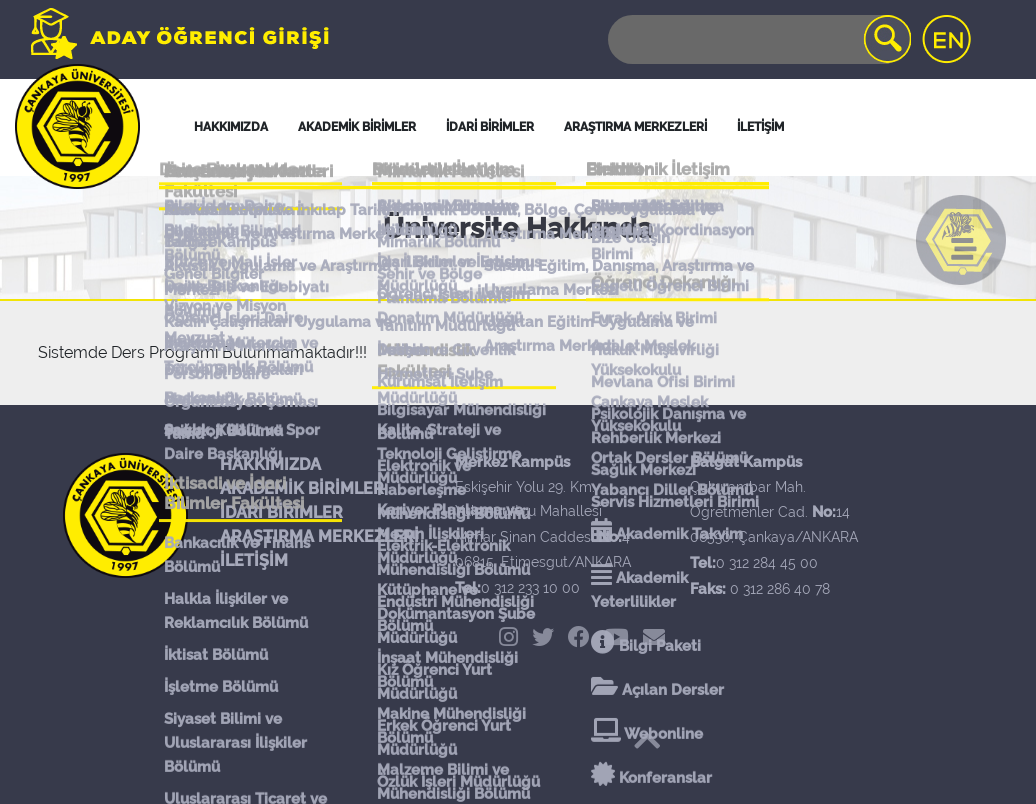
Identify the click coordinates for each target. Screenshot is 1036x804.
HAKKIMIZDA (270, 464)
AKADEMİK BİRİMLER (302, 488)
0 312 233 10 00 (530, 588)
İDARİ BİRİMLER (490, 127)
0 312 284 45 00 (767, 563)
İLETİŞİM (254, 560)
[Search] (758, 39)
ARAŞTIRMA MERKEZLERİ (319, 536)
